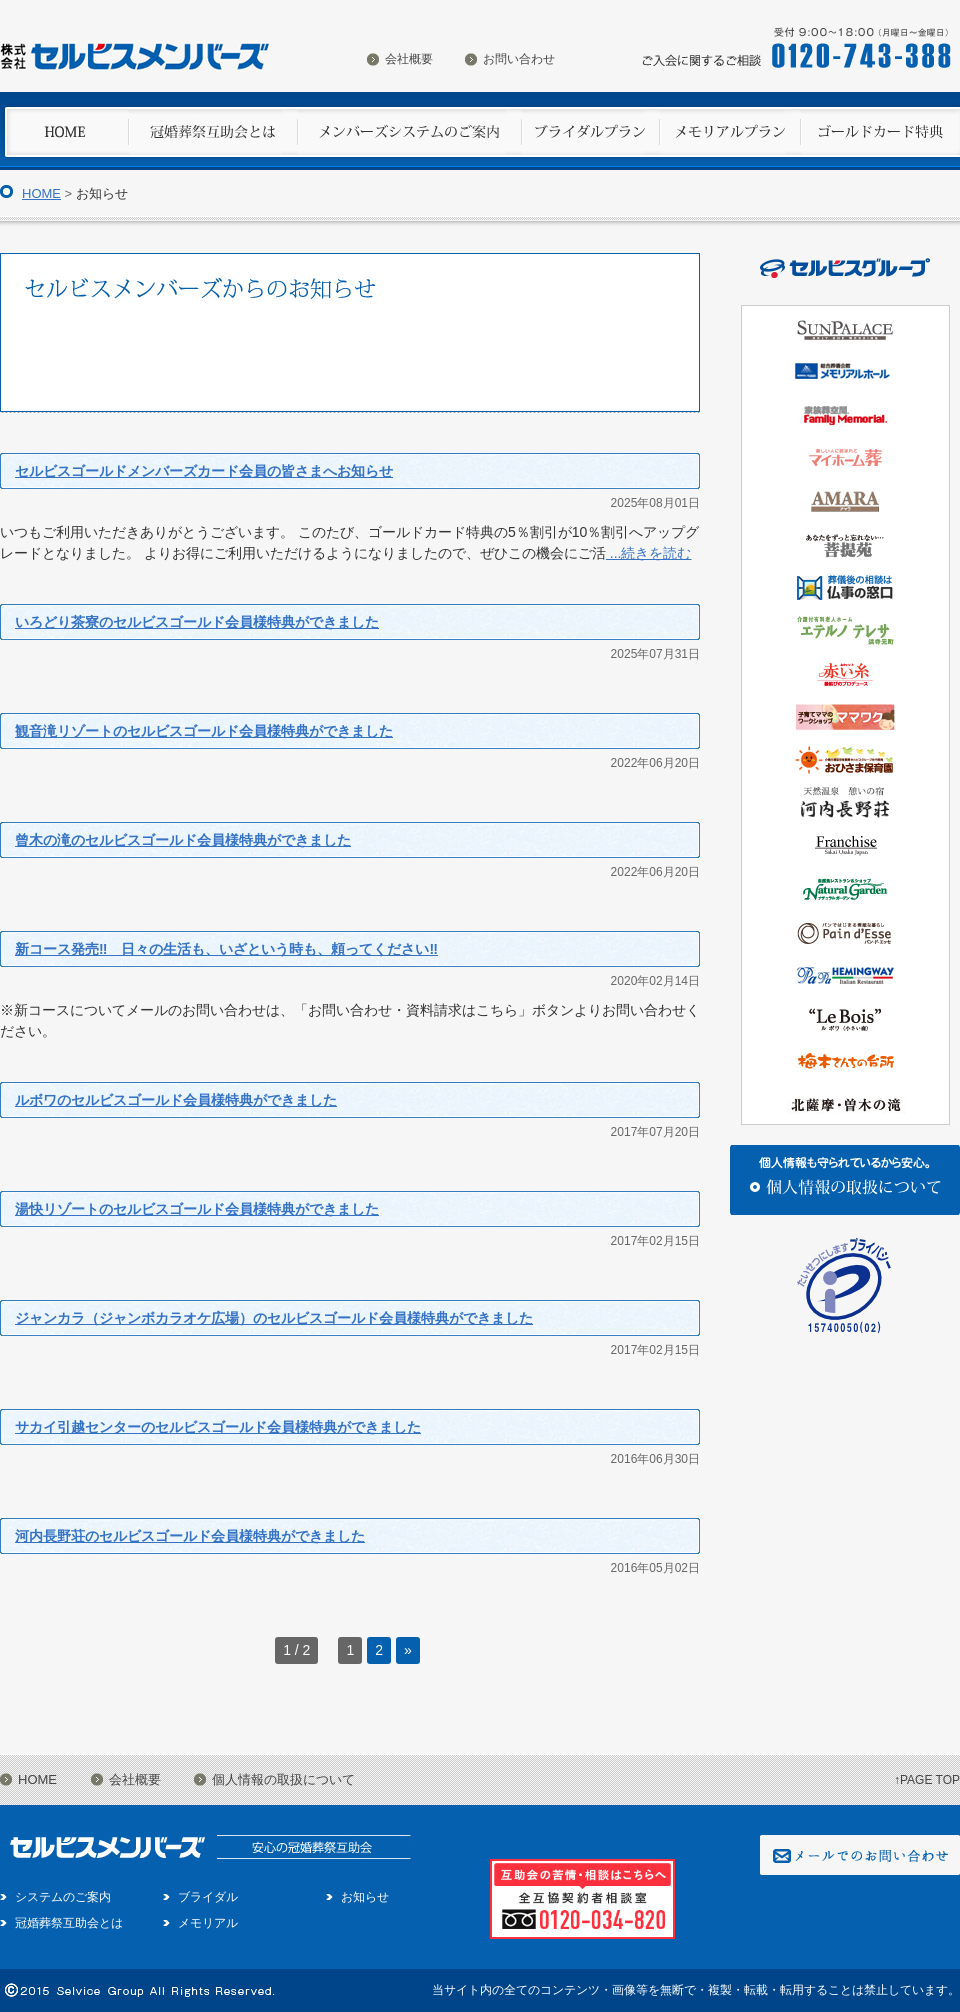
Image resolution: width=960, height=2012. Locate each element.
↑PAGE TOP (927, 1780)
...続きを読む (649, 553)
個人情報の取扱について (283, 1779)
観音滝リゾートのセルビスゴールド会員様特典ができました (204, 731)
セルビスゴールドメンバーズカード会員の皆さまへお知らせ (204, 471)
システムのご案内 (63, 1897)
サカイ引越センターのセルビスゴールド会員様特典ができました (218, 1427)
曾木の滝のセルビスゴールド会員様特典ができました (183, 840)
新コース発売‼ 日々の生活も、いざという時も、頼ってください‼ (226, 949)
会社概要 (409, 59)
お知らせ (365, 1897)
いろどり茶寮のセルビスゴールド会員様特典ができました (197, 622)
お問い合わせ (519, 59)
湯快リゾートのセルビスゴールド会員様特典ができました (197, 1209)
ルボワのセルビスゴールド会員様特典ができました (176, 1100)
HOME (41, 193)
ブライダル (208, 1897)
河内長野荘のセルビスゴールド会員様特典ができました (190, 1536)
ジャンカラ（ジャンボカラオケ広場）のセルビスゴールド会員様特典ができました (274, 1318)
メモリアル (208, 1923)
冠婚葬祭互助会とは (69, 1923)
